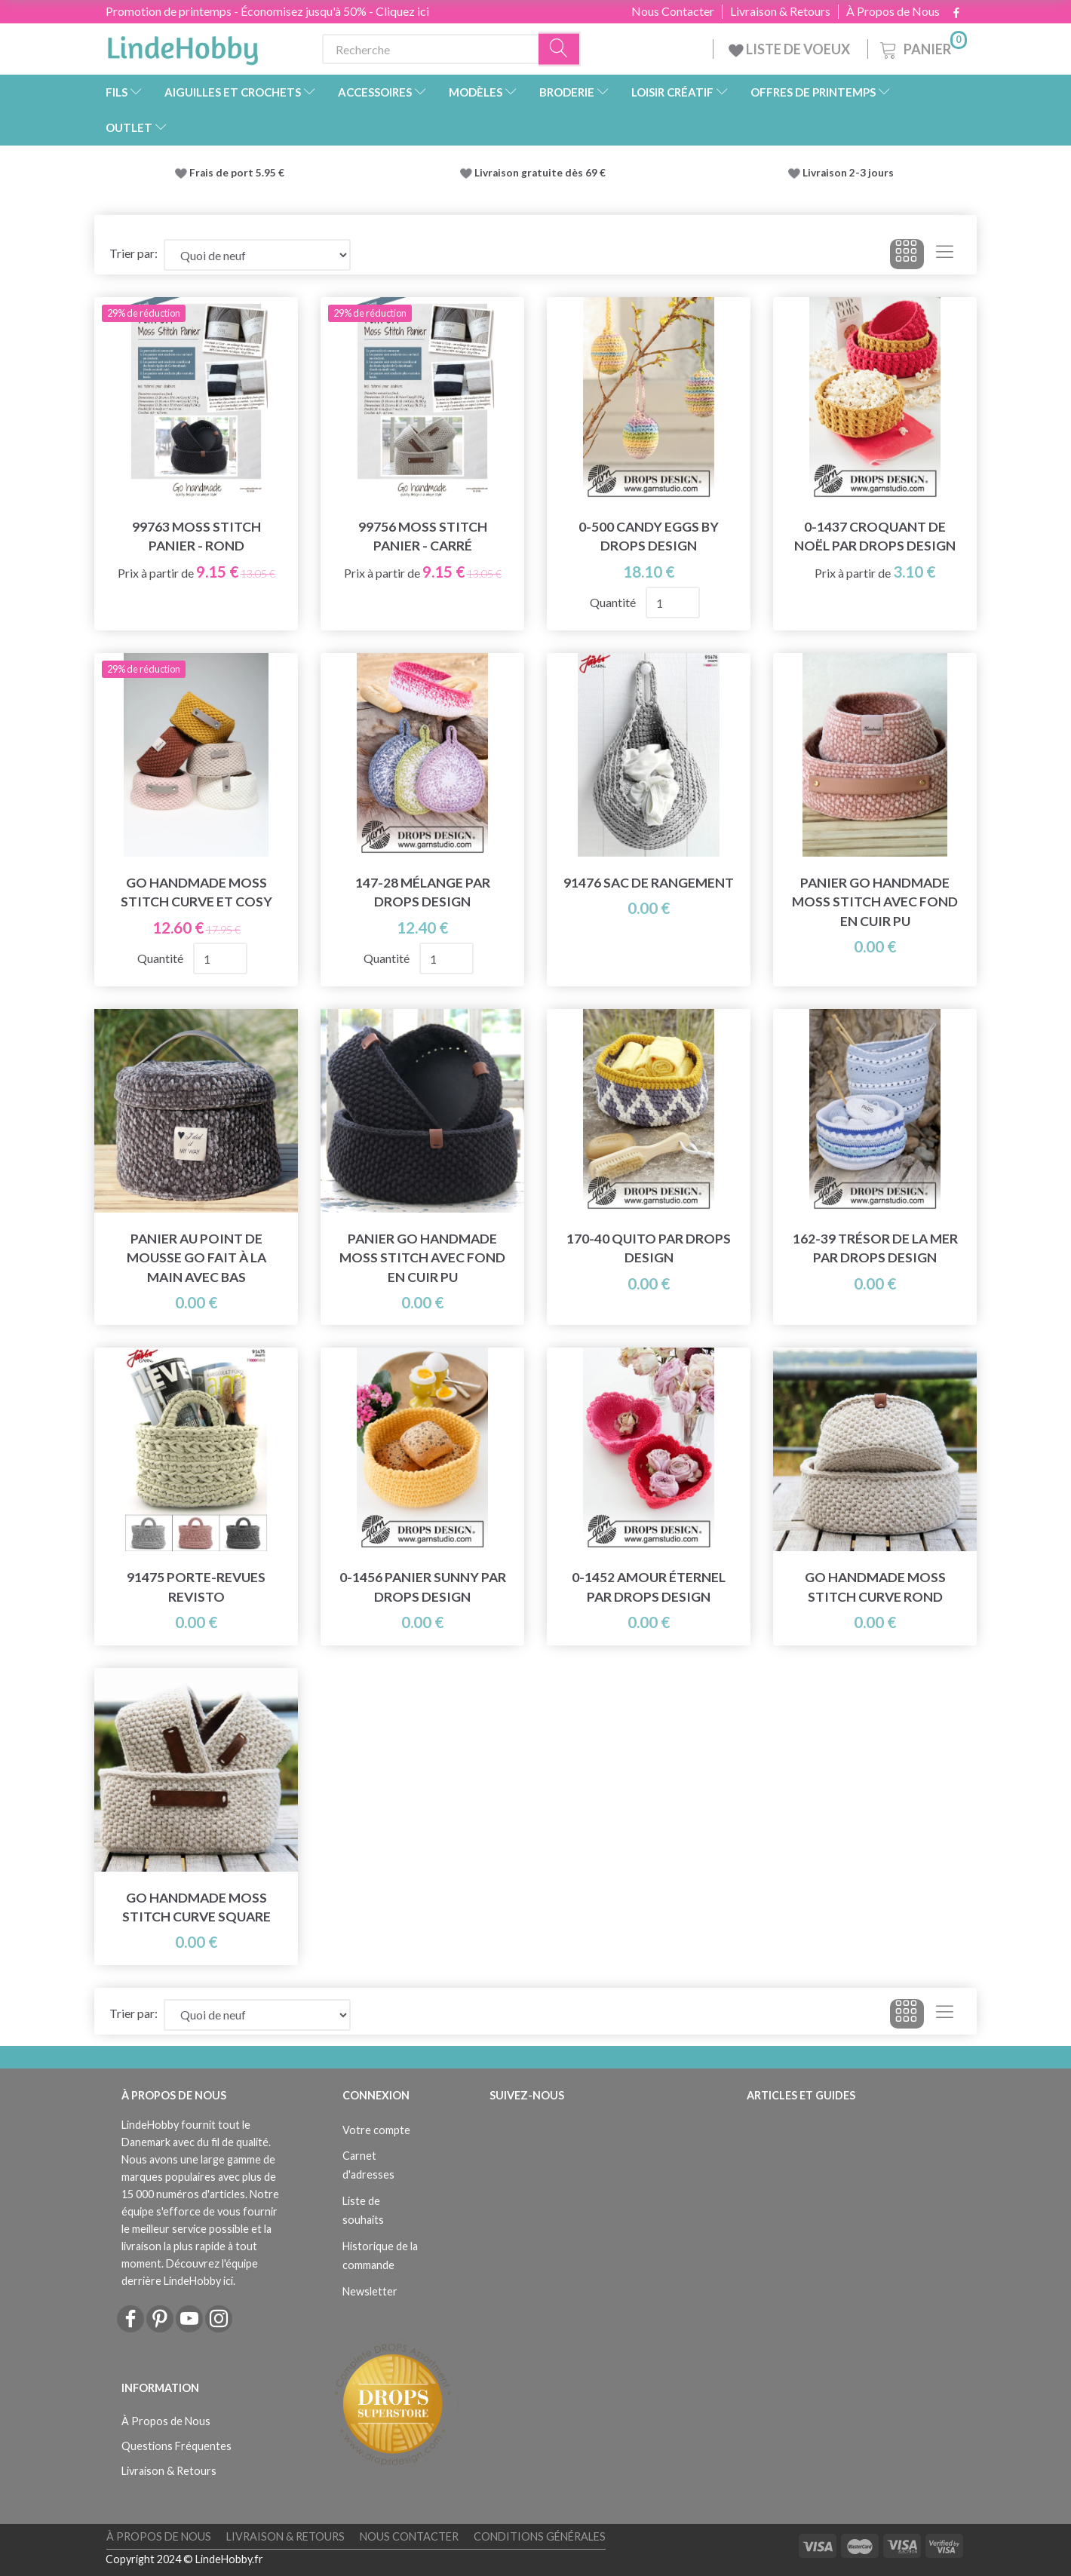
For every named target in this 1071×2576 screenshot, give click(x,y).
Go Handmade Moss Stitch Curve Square (196, 1907)
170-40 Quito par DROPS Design (648, 1248)
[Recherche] (560, 49)
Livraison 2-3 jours (848, 173)
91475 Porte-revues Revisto (196, 1586)
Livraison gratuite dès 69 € (542, 173)
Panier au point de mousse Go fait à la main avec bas (196, 1257)
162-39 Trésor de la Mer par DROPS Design (875, 1248)
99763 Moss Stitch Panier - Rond (196, 536)
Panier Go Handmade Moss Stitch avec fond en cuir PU (875, 901)
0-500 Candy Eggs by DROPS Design (648, 536)
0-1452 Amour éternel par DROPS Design (649, 1586)
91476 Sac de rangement (648, 883)
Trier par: (133, 253)
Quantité (614, 602)
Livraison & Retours (780, 11)
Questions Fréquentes (176, 2446)
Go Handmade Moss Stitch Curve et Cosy (196, 892)
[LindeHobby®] (182, 46)
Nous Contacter (672, 11)
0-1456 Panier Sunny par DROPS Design (422, 1586)
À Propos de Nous (893, 11)
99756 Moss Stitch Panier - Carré (422, 536)
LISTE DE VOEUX (790, 49)
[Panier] (922, 47)
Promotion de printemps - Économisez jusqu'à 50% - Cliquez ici (267, 11)
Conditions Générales (540, 2536)
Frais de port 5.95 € (236, 173)
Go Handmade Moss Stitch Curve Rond (875, 1586)
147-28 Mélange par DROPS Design (422, 892)
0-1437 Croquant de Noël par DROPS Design (875, 536)
